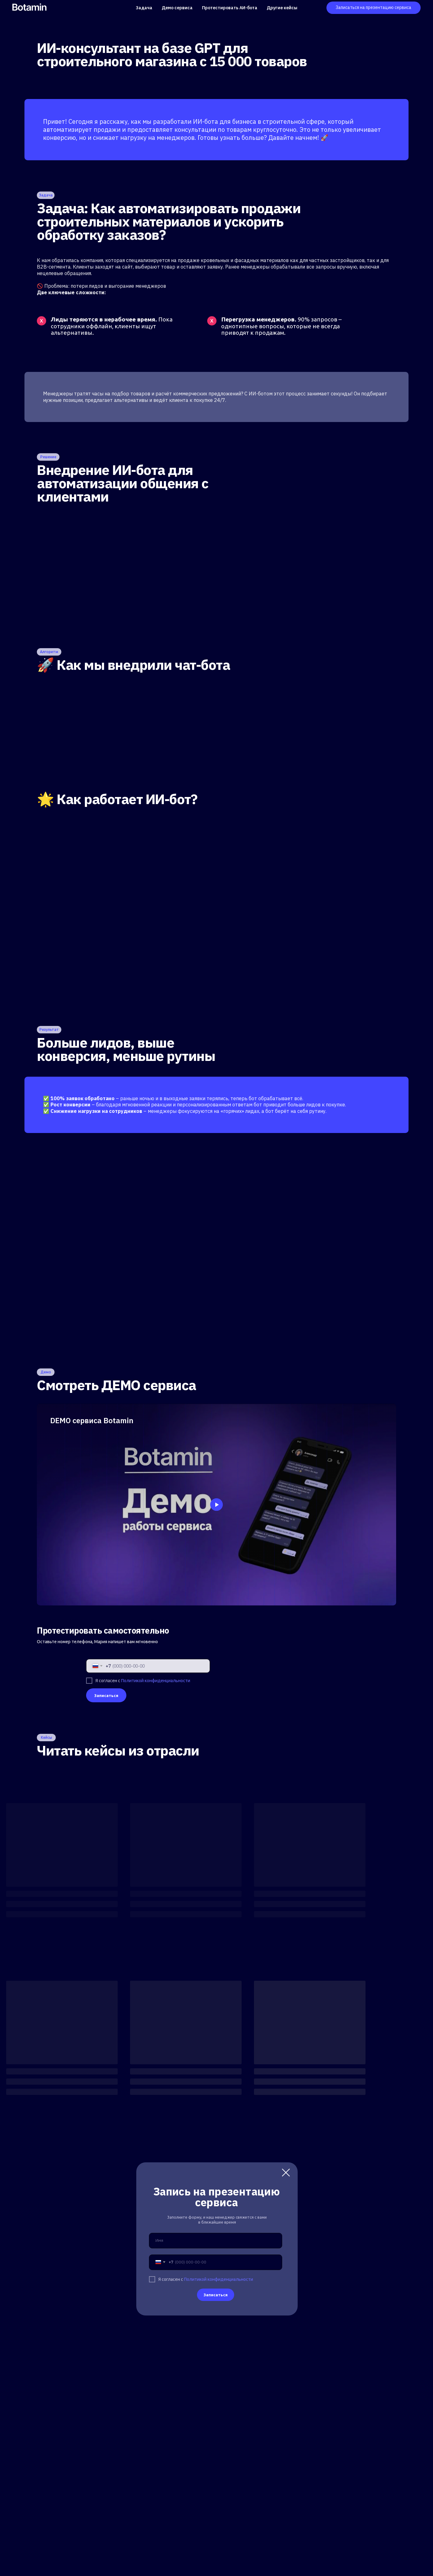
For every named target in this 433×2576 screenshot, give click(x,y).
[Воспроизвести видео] (216, 1504)
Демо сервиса (177, 8)
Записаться (106, 1695)
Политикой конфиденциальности (155, 1680)
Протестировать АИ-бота (229, 8)
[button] (373, 8)
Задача (144, 8)
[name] (215, 2240)
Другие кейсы (282, 8)
